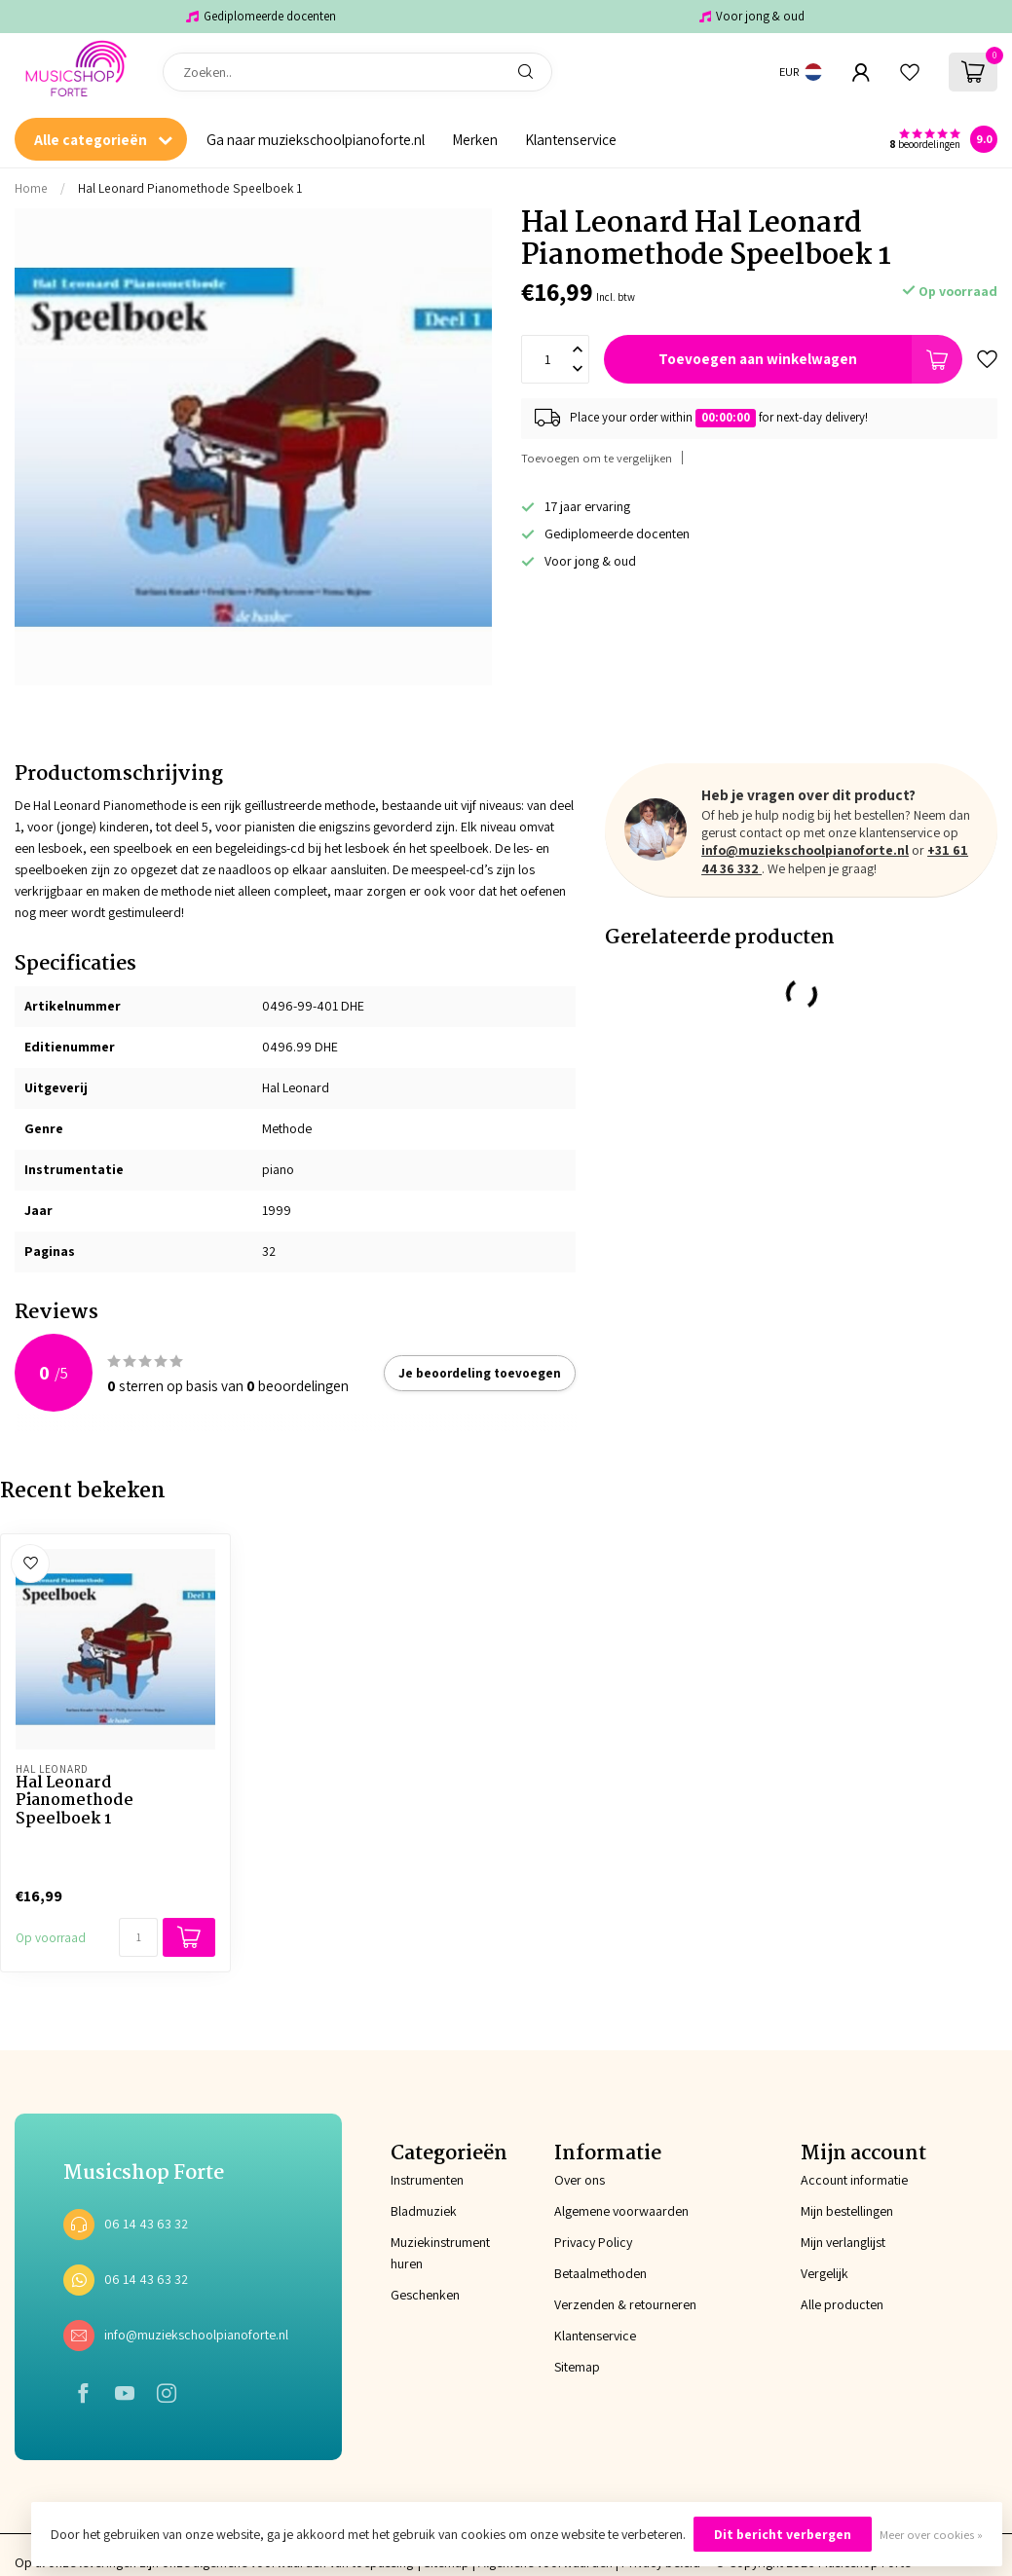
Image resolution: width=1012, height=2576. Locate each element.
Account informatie (854, 2180)
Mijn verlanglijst (843, 2242)
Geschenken (424, 2294)
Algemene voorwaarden (621, 2211)
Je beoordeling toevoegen (479, 1372)
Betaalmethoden (600, 2273)
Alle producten (842, 2304)
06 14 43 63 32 (146, 2223)
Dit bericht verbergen (782, 2534)
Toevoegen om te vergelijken (596, 458)
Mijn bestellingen (847, 2211)
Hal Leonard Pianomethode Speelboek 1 (190, 188)
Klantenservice (571, 139)
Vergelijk (824, 2273)
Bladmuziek (424, 2211)
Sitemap (577, 2366)
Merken (475, 139)
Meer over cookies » (931, 2534)
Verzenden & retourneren (625, 2304)
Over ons (579, 2180)
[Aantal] (138, 1937)
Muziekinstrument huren (424, 2252)
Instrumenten (424, 2180)
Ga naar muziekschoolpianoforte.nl (315, 139)
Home (31, 188)
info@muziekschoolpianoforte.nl (805, 850)
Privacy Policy (593, 2242)
